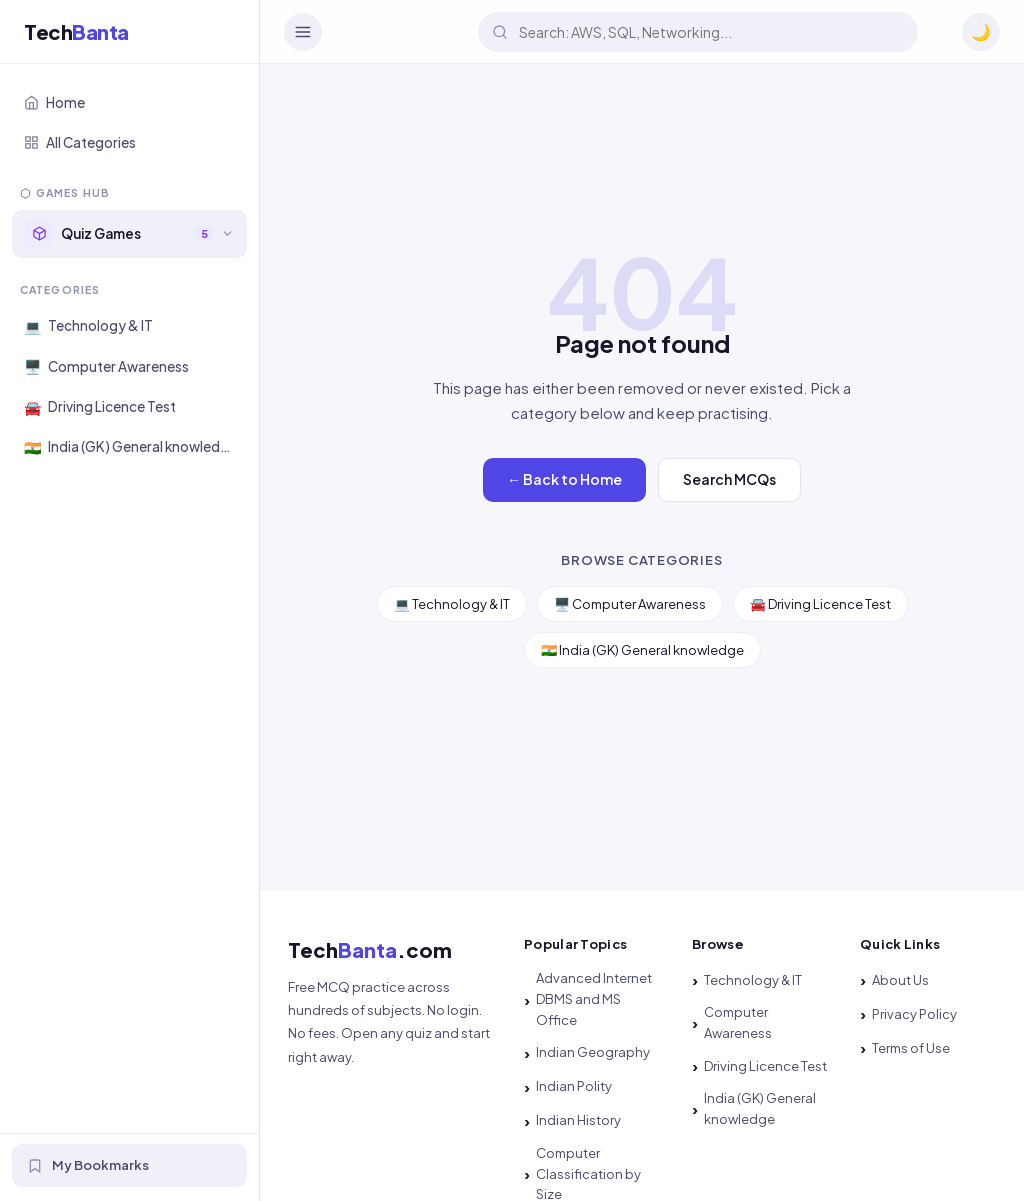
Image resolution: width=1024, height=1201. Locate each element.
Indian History (578, 1120)
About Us (900, 980)
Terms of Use (911, 1048)
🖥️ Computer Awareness (630, 604)
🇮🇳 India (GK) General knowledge (642, 650)
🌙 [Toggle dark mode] (981, 31)
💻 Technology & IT (452, 604)
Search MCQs (729, 479)
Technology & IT (753, 980)
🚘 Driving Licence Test (820, 604)
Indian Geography (593, 1052)
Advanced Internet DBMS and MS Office (594, 999)
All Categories (80, 142)
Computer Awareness (738, 1022)
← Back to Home (564, 479)
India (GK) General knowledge (760, 1108)
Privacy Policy (914, 1014)
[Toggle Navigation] (303, 32)
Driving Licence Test (765, 1066)
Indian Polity (574, 1086)
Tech (76, 31)
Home (54, 102)
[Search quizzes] (698, 32)
